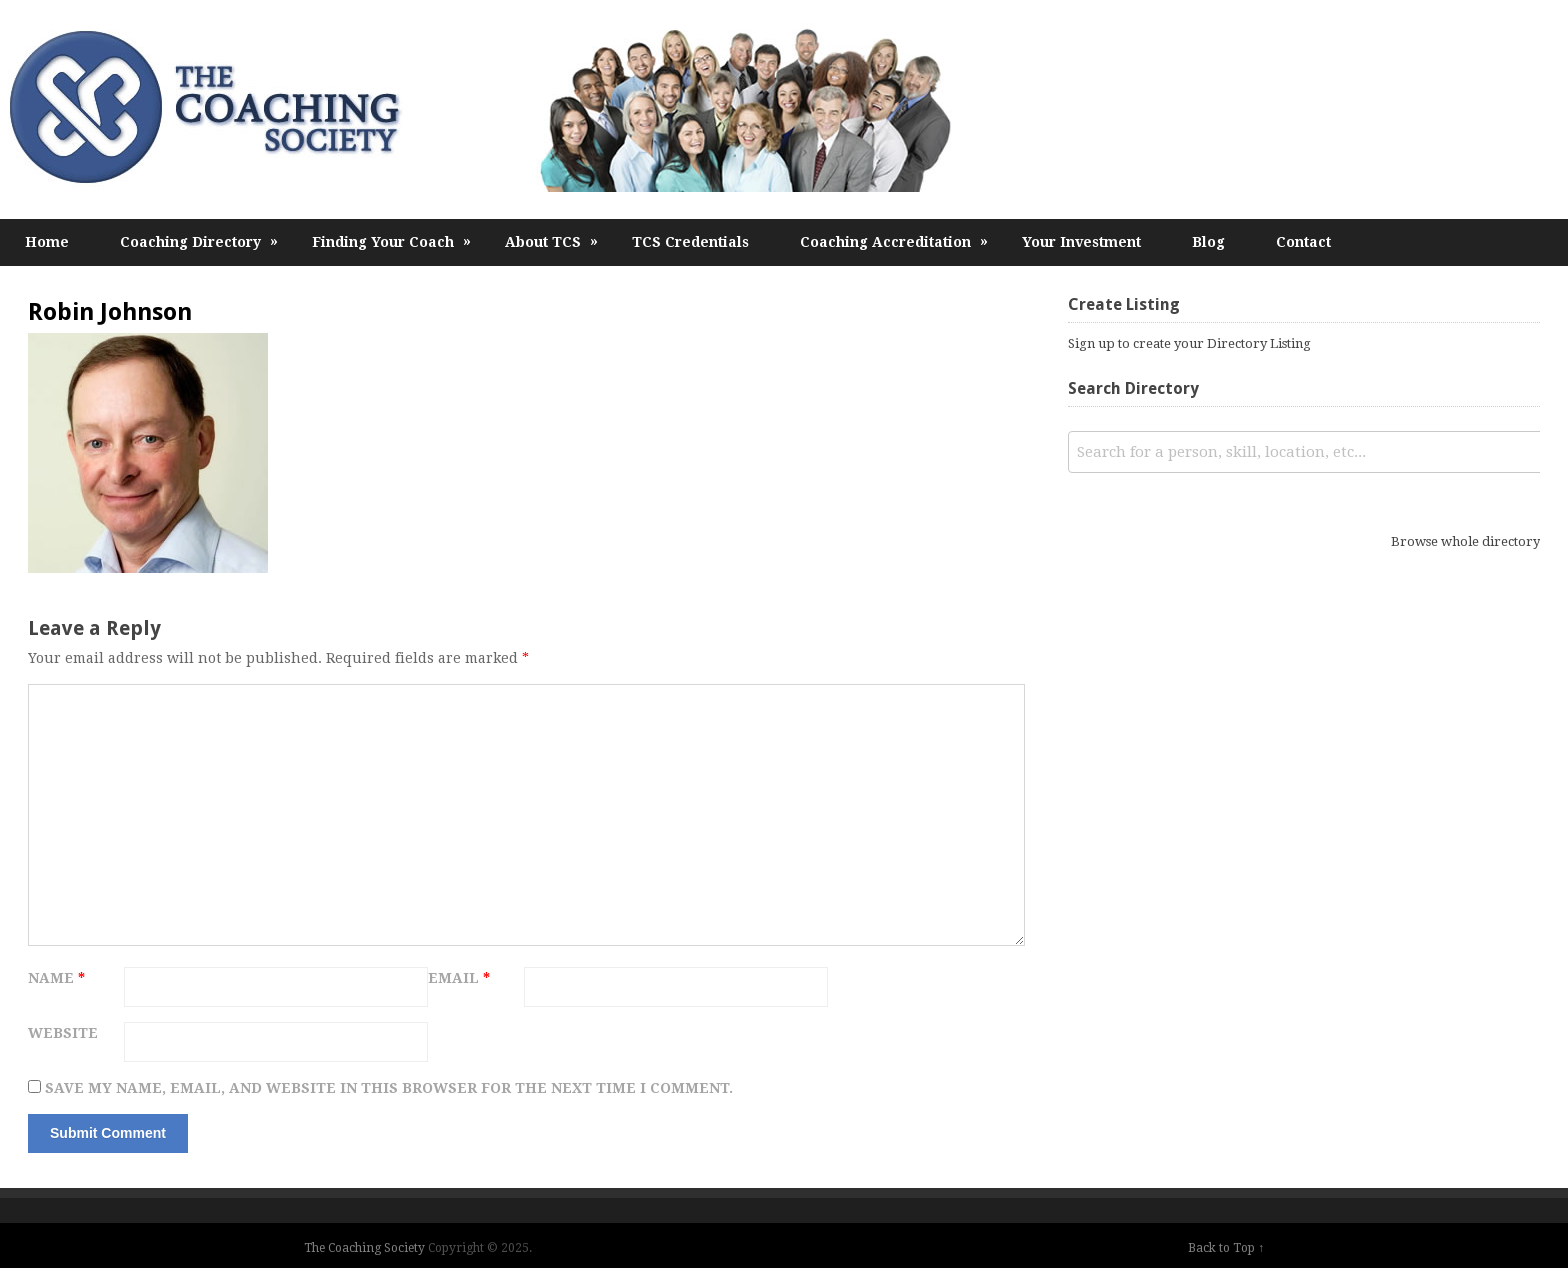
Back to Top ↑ (1226, 1248)
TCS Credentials (690, 242)
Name (56, 978)
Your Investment (1081, 242)
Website (63, 1033)
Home (47, 242)
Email (459, 978)
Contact (1303, 242)
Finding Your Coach (392, 241)
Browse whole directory (1465, 541)
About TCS (552, 241)
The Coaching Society (364, 1248)
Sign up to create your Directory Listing (1189, 343)
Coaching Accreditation (894, 241)
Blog (1208, 242)
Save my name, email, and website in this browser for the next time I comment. (389, 1088)
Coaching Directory (199, 241)
